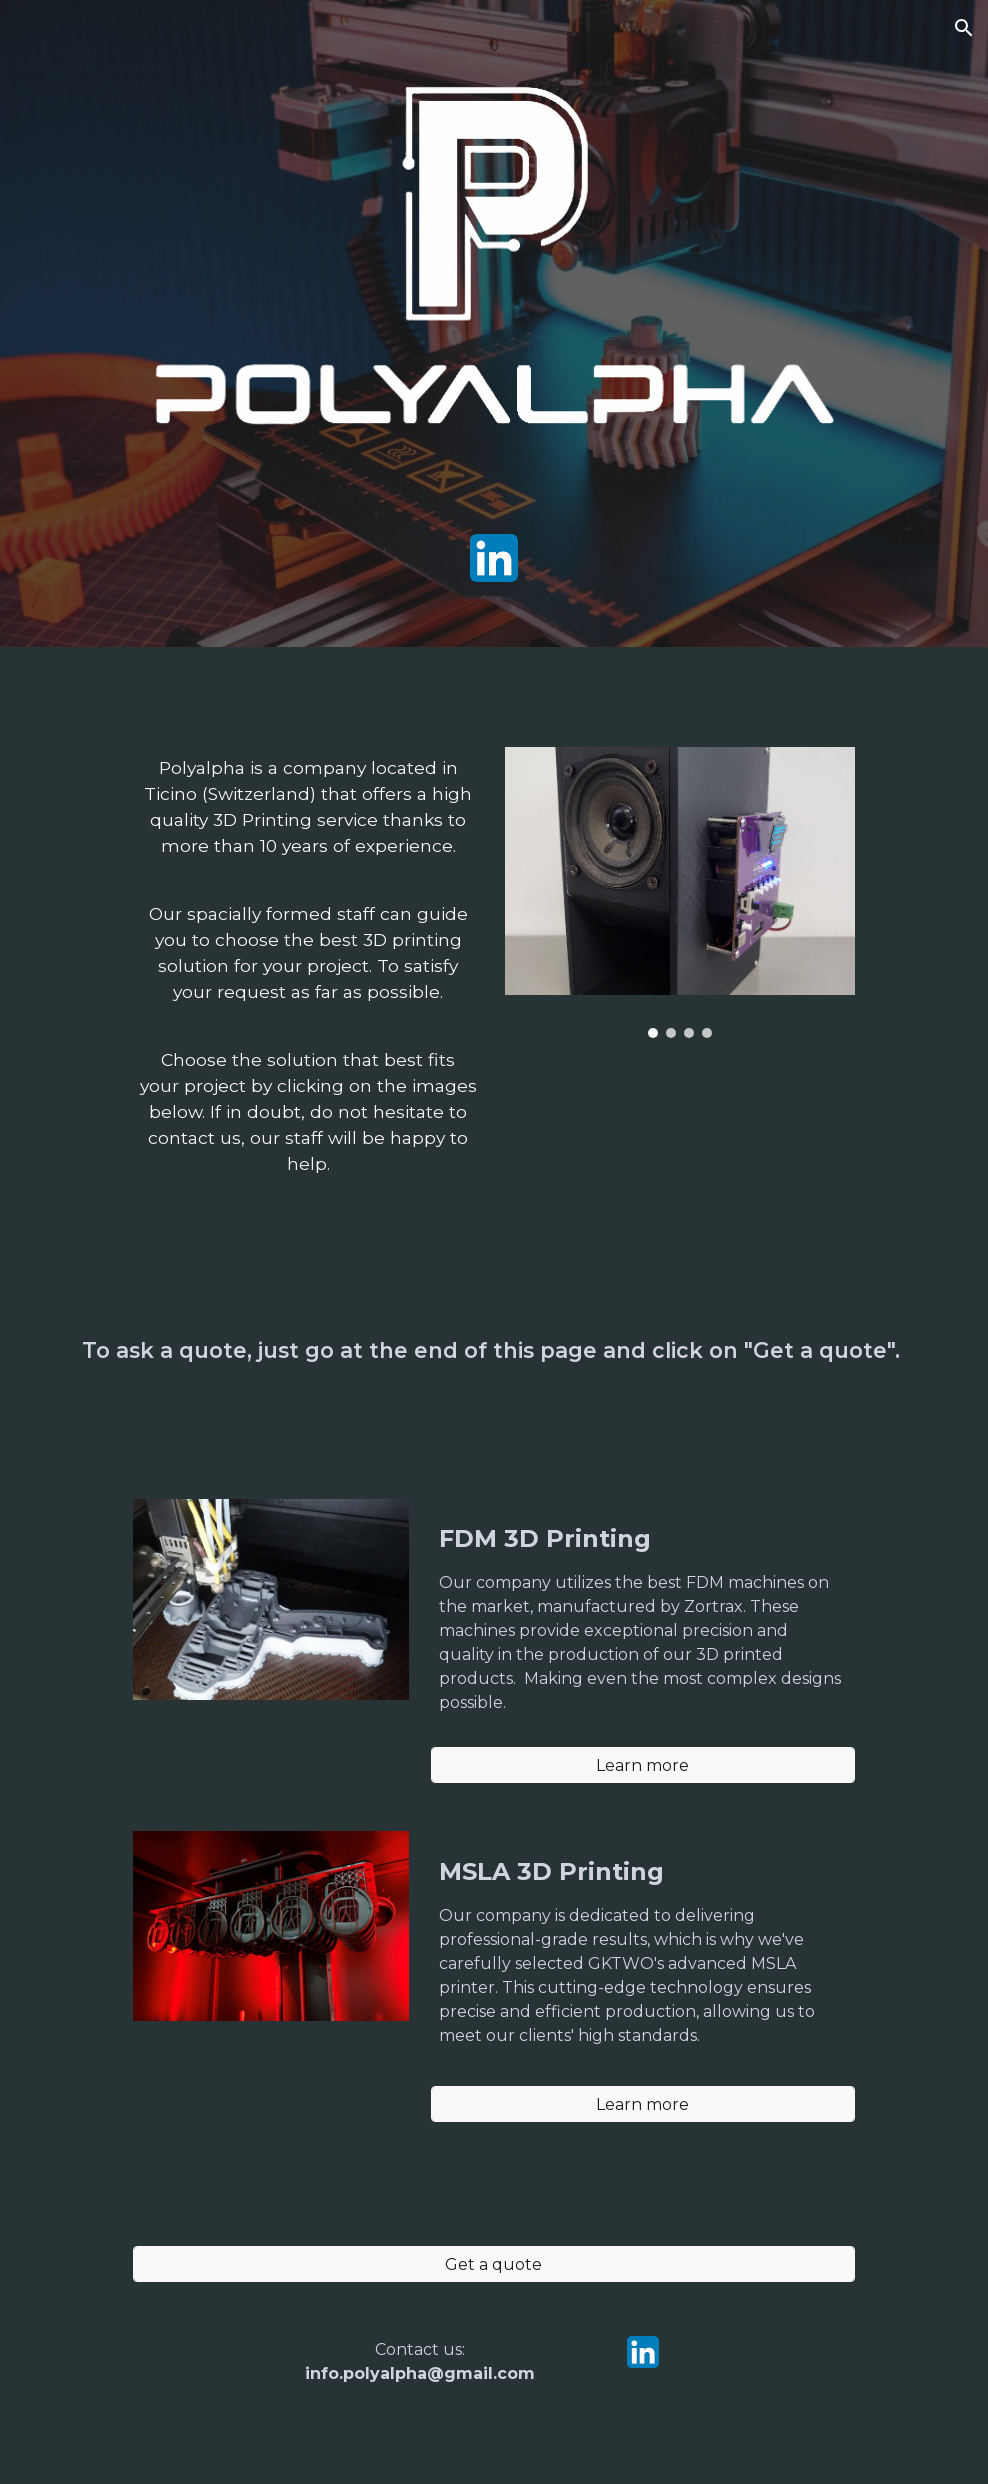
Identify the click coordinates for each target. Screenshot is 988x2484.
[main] (308, 975)
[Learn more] (643, 1765)
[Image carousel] (679, 892)
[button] (964, 28)
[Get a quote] (493, 2264)
